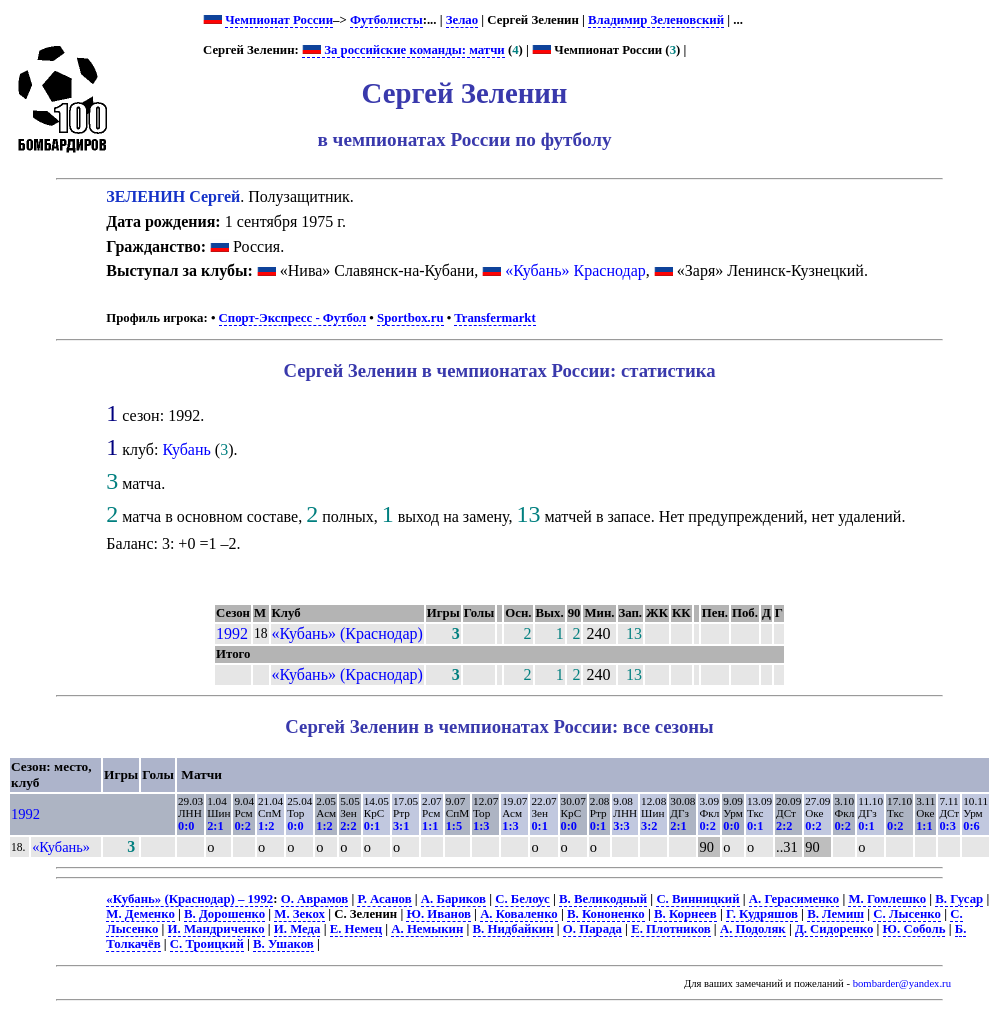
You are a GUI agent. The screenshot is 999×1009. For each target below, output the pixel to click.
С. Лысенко (907, 914)
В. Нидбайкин (513, 929)
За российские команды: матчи (403, 50)
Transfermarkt (495, 318)
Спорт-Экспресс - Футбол (293, 318)
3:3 (621, 826)
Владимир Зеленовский (656, 20)
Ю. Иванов (438, 914)
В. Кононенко (606, 914)
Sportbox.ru (410, 318)
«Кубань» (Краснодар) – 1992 (189, 899)
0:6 (971, 826)
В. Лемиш (835, 914)
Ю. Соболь (914, 929)
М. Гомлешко (887, 899)
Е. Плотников (671, 929)
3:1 (401, 826)
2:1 (215, 826)
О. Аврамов (315, 899)
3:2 (649, 826)
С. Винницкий (697, 899)
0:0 (186, 826)
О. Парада (592, 929)
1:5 (454, 826)
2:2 (348, 826)
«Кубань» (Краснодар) (347, 633)
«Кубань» (61, 847)
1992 (232, 633)
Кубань (186, 449)
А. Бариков (453, 899)
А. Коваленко (519, 914)
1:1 (430, 826)
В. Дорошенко (224, 914)
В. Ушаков (283, 944)
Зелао (462, 20)
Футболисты (386, 20)
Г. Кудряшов (762, 914)
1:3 (481, 826)
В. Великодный (603, 899)
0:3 (947, 826)
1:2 (266, 826)
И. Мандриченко (216, 929)
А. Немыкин (427, 929)
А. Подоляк (753, 929)
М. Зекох (299, 914)
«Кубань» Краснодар (575, 270)
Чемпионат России (279, 20)
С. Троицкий (207, 944)
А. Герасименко (794, 899)
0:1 (372, 826)
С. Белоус (522, 899)
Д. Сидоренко (834, 929)
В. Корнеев (685, 914)
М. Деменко (140, 914)
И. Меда (297, 929)
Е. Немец (356, 929)
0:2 (242, 826)
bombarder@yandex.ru (902, 983)
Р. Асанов (384, 899)
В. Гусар (959, 899)
